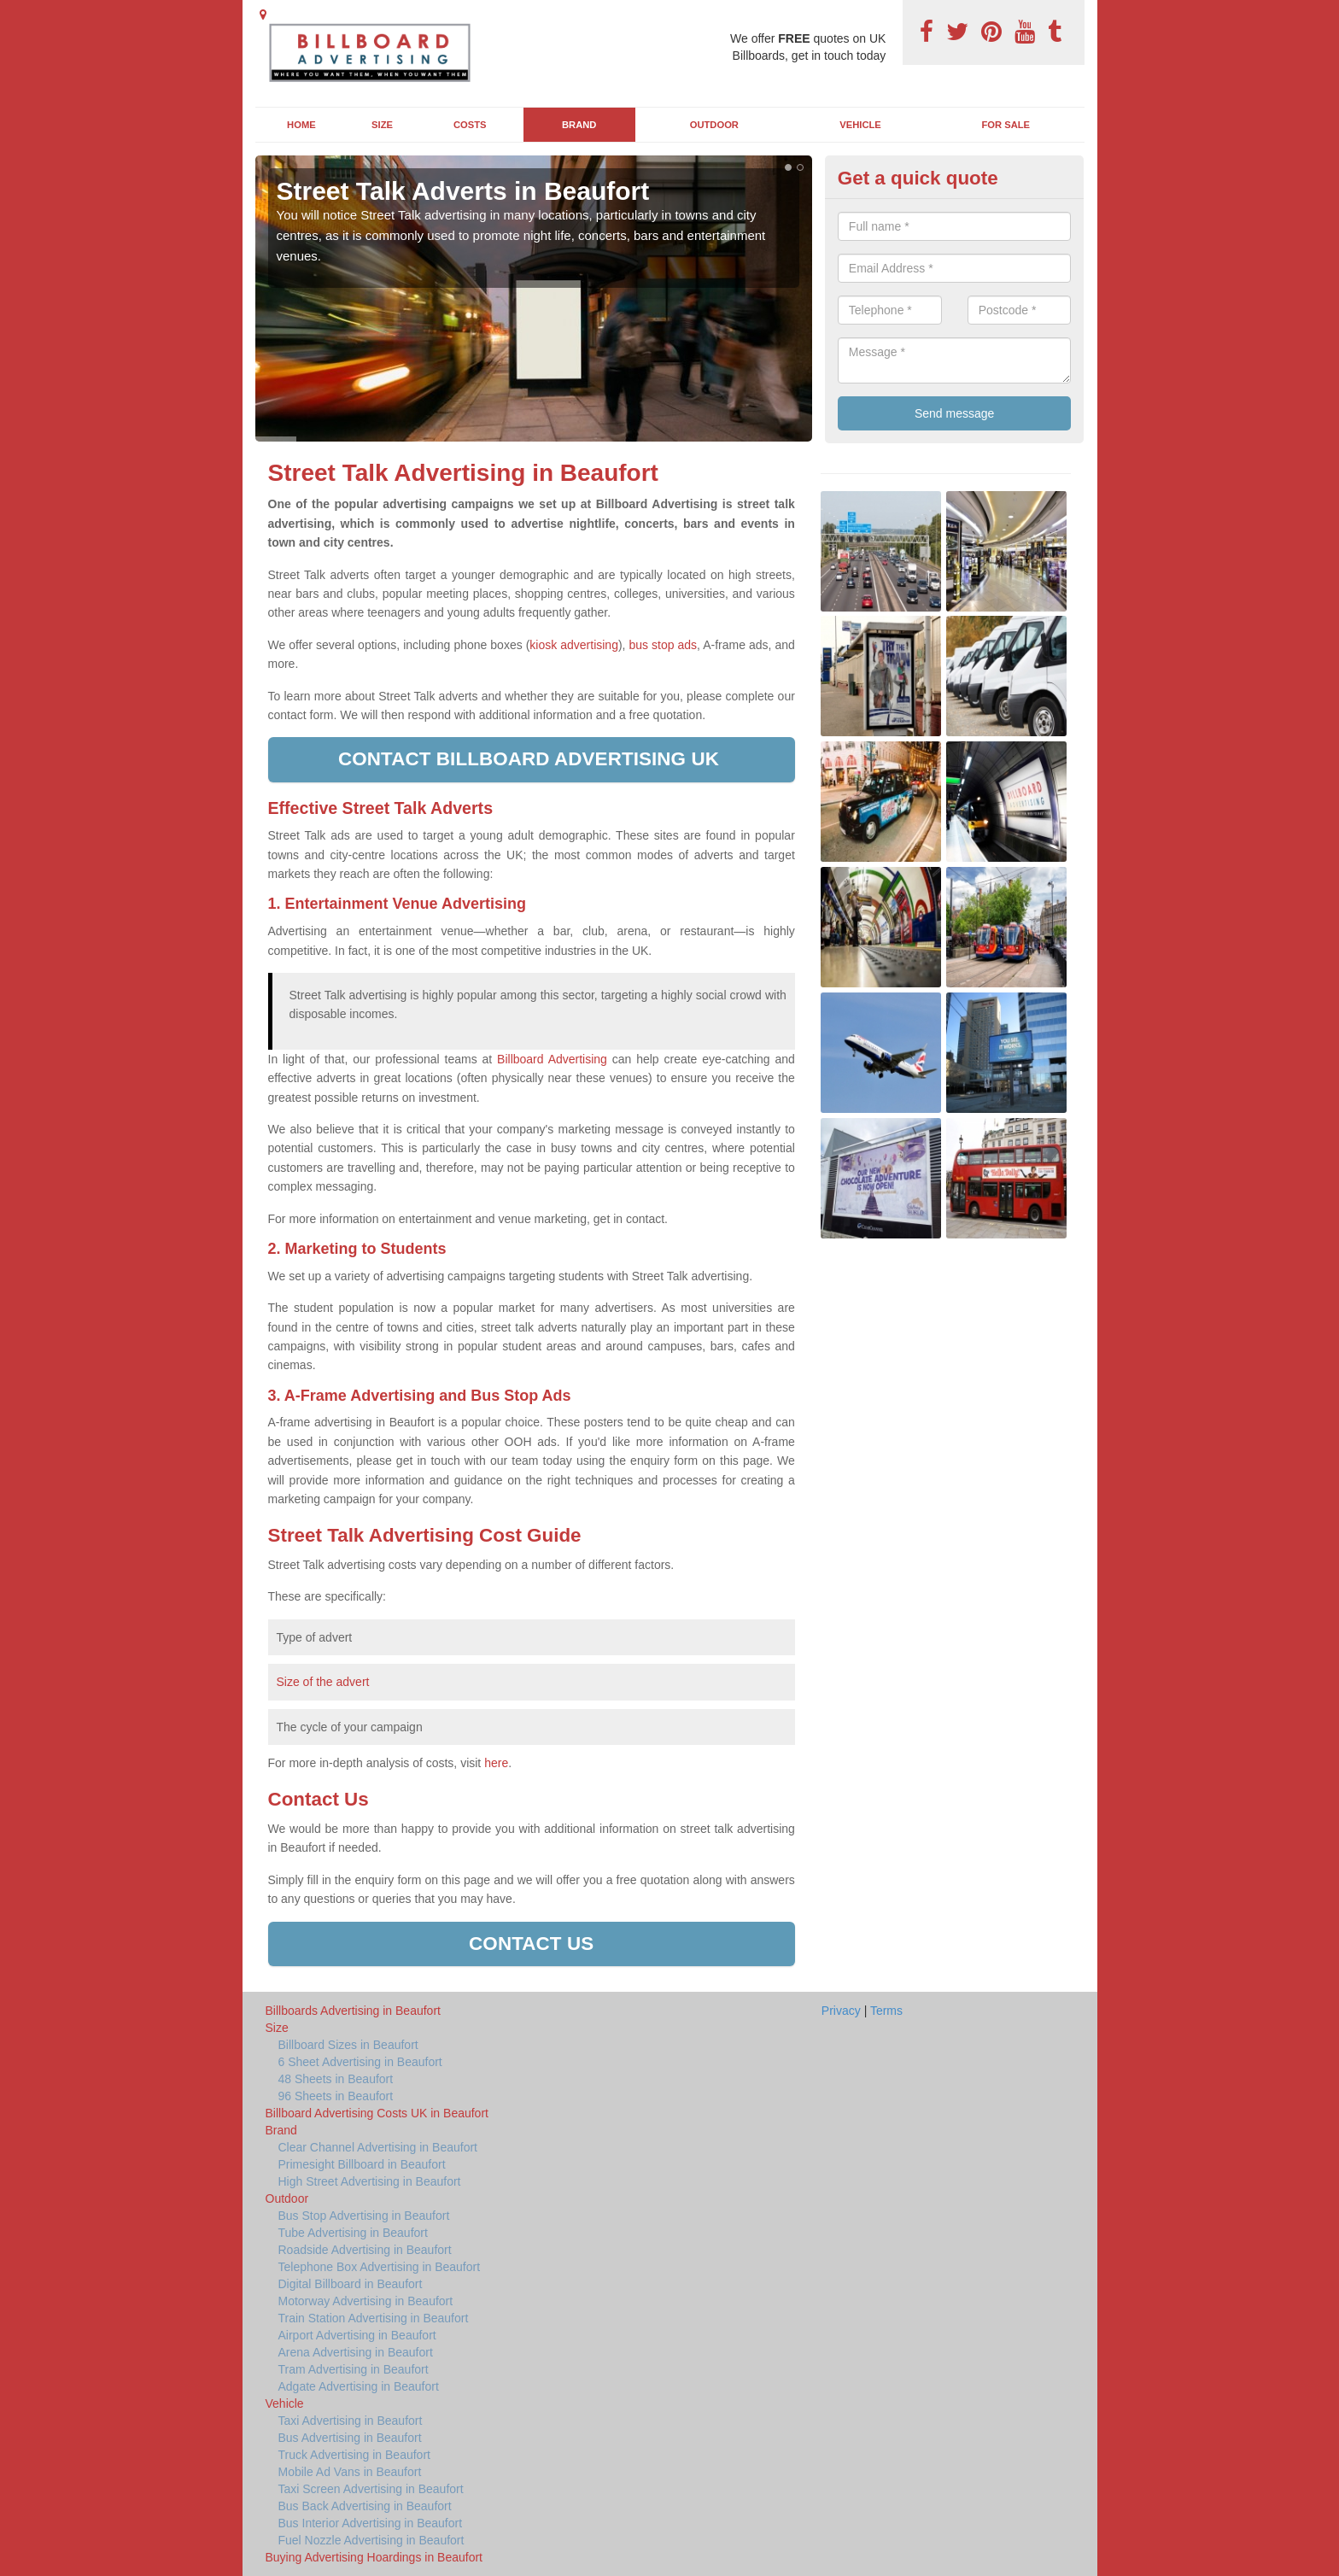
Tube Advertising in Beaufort (353, 2232)
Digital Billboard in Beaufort (350, 2284)
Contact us (531, 1943)
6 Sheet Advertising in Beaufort (360, 2062)
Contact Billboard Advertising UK (531, 759)
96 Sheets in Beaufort (336, 2096)
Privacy (841, 2010)
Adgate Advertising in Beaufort (358, 2386)
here (496, 1763)
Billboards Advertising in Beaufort (353, 2010)
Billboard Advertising (552, 1059)
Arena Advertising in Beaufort (355, 2352)
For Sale (1006, 125)
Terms (886, 2010)
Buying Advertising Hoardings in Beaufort (374, 2557)
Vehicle (860, 125)
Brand (579, 125)
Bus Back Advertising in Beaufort (365, 2506)
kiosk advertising (573, 645)
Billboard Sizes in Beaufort (348, 2045)
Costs (470, 125)
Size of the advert (323, 1682)
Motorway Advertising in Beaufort (365, 2301)
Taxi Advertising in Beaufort (350, 2420)
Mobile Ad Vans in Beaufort (350, 2472)
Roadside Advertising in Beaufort (365, 2250)
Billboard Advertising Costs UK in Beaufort (377, 2113)
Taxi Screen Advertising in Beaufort (371, 2489)
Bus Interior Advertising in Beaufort (370, 2523)
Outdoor (714, 125)
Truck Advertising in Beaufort (354, 2455)
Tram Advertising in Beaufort (353, 2369)
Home (301, 125)
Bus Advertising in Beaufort (350, 2437)
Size (382, 125)
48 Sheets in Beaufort (336, 2079)
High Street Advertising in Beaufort (369, 2181)
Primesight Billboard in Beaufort (362, 2164)
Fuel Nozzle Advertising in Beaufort (371, 2540)
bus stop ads (663, 645)
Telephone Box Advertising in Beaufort (379, 2267)
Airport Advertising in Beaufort (357, 2335)
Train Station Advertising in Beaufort (373, 2318)
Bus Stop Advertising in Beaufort (364, 2215)
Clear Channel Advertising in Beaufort (377, 2147)
